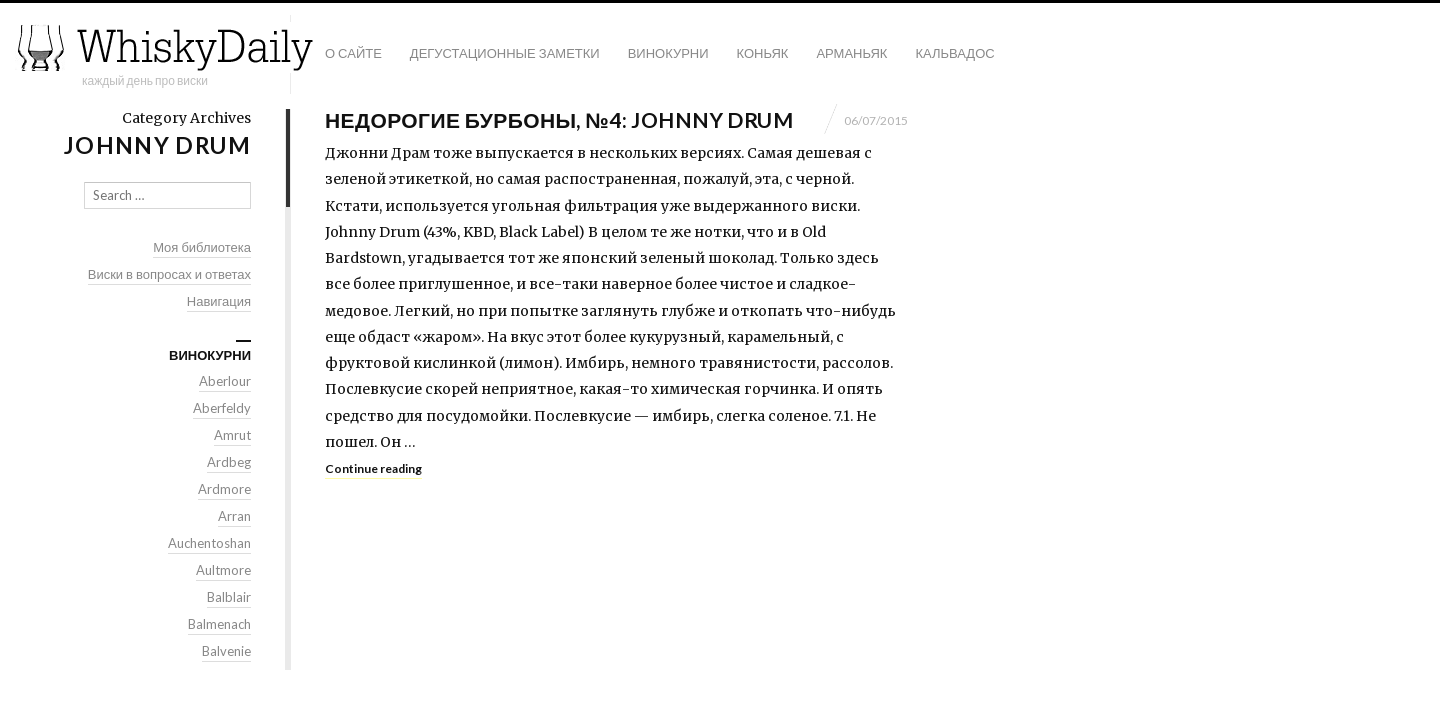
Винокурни (668, 53)
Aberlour (225, 381)
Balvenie (226, 651)
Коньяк (763, 53)
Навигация (219, 301)
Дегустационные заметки (505, 53)
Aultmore (223, 570)
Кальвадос (954, 53)
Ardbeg (229, 462)
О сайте (353, 53)
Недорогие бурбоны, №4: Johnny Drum (559, 119)
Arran (234, 516)
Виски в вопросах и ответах (169, 274)
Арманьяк (851, 53)
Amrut (232, 435)
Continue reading (373, 468)
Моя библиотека (202, 247)
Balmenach (219, 624)
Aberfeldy (222, 408)
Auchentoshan (209, 543)
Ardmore (224, 489)
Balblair (229, 597)
